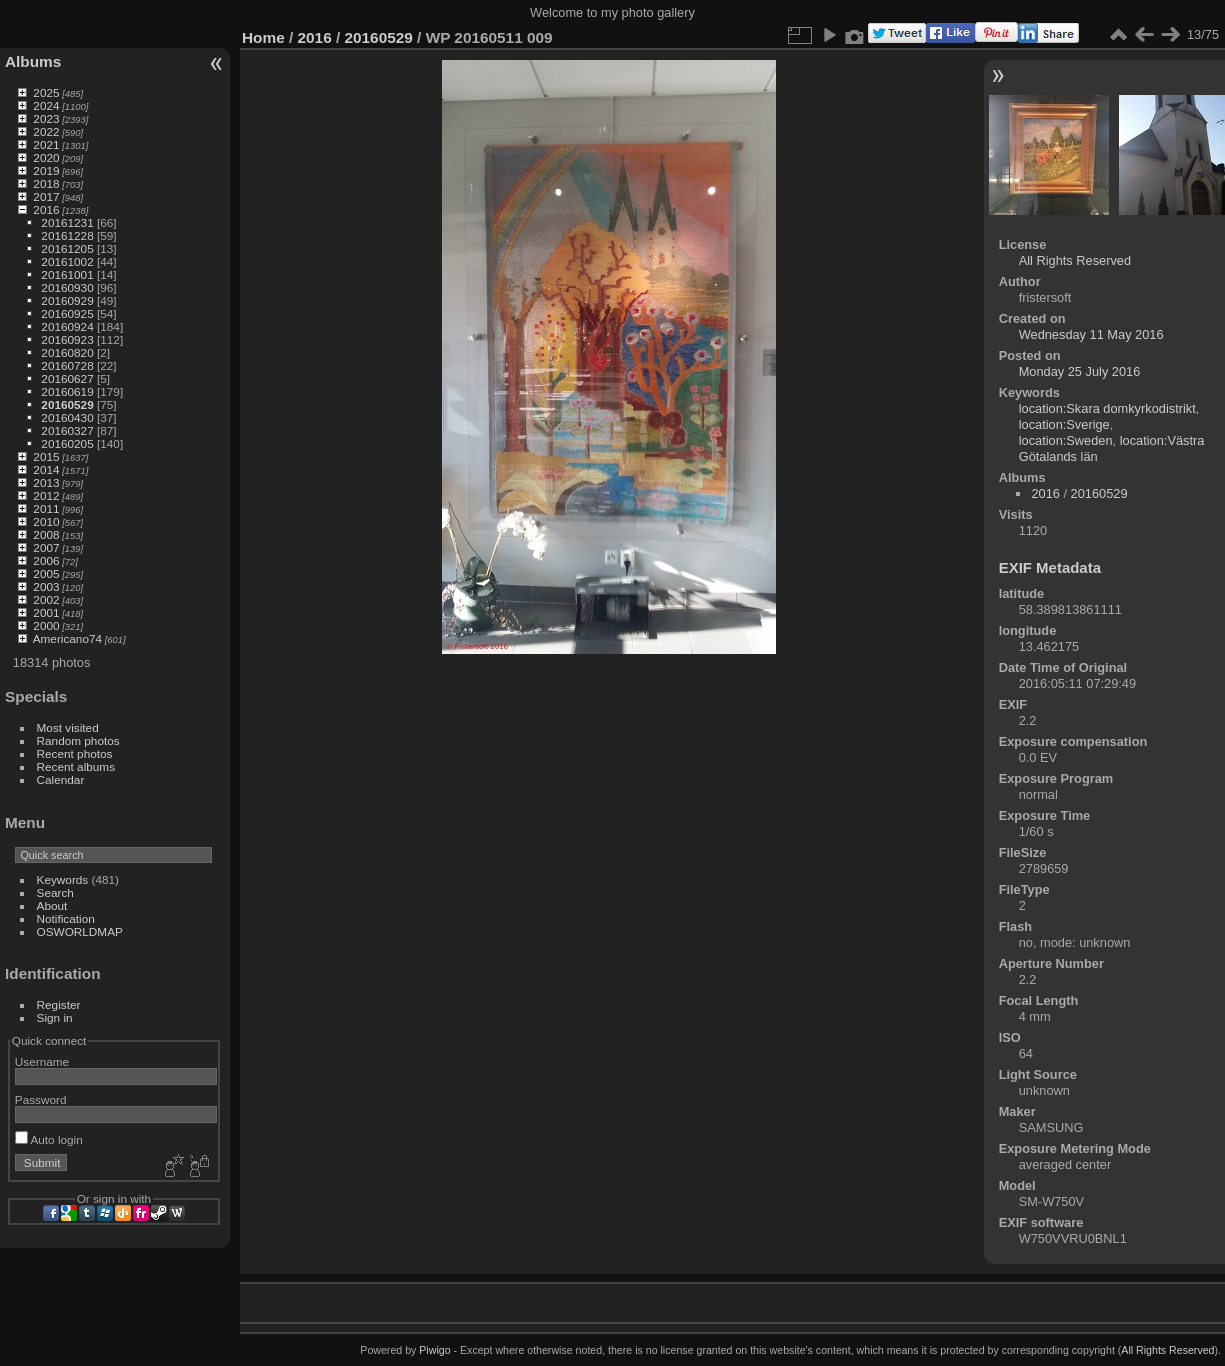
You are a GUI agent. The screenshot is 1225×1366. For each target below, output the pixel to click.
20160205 (67, 443)
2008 (46, 534)
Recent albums (76, 766)
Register (59, 1004)
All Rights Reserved (1075, 260)
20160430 (67, 417)
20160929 (67, 300)
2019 (46, 170)
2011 (46, 508)
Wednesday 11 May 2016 (1091, 334)
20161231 (67, 222)
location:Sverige (1064, 424)
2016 (46, 209)
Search (55, 892)
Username (42, 1061)
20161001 (67, 274)
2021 (46, 144)
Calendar (61, 779)
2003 (46, 586)
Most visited (68, 727)
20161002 (67, 261)
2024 (46, 105)
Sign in (55, 1017)
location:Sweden (1066, 440)
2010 (46, 521)
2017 (46, 196)
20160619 (67, 391)
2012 (46, 495)
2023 (46, 118)
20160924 (67, 326)
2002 (46, 599)
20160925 (67, 313)
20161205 (67, 248)
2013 (46, 482)
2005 (46, 573)
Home (263, 37)
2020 (46, 157)
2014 (46, 469)
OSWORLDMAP (80, 931)
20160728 (67, 365)
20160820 (67, 352)
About (52, 905)
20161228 (67, 235)
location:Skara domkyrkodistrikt (1107, 408)
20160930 (67, 287)
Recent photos (75, 753)
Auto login (49, 1139)
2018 (46, 183)
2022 (46, 131)
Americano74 (67, 638)
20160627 (67, 378)
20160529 (67, 404)
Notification (66, 918)
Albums (33, 61)
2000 (46, 625)
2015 (46, 456)
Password (41, 1099)
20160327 (67, 430)
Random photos (78, 740)
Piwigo (434, 1350)
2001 (46, 612)
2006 (46, 560)
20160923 (67, 339)
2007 (46, 547)
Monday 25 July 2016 (1080, 371)
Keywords (63, 879)
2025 (46, 92)
